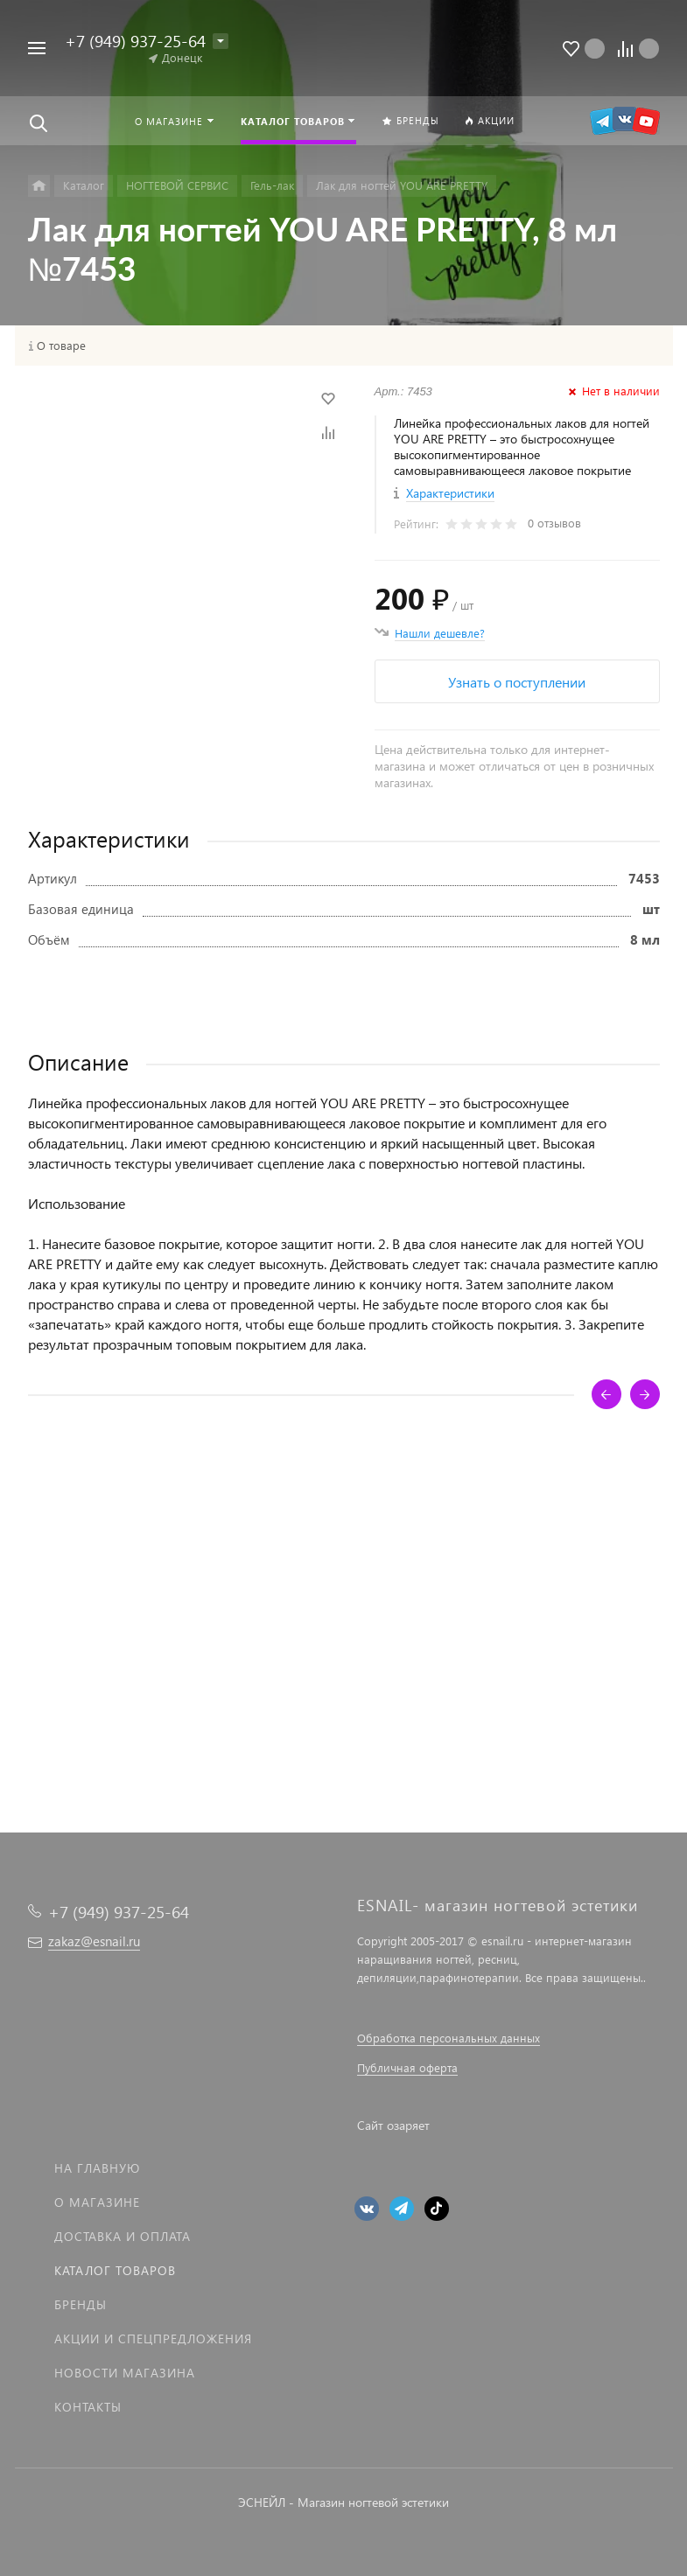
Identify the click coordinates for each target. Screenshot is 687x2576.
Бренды (80, 2304)
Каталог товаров (115, 2270)
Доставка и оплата (122, 2236)
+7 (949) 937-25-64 (135, 41)
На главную (97, 2168)
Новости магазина (124, 2372)
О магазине (97, 2202)
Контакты (88, 2406)
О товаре (61, 346)
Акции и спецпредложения (153, 2338)
